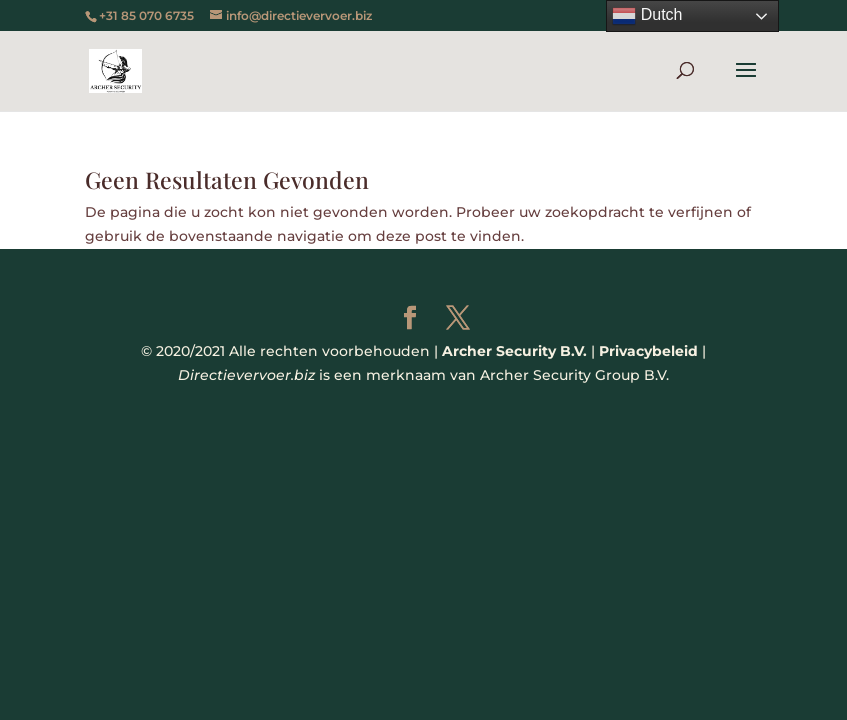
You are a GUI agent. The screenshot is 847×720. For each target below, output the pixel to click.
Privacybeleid (648, 351)
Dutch (647, 16)
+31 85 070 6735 (146, 15)
